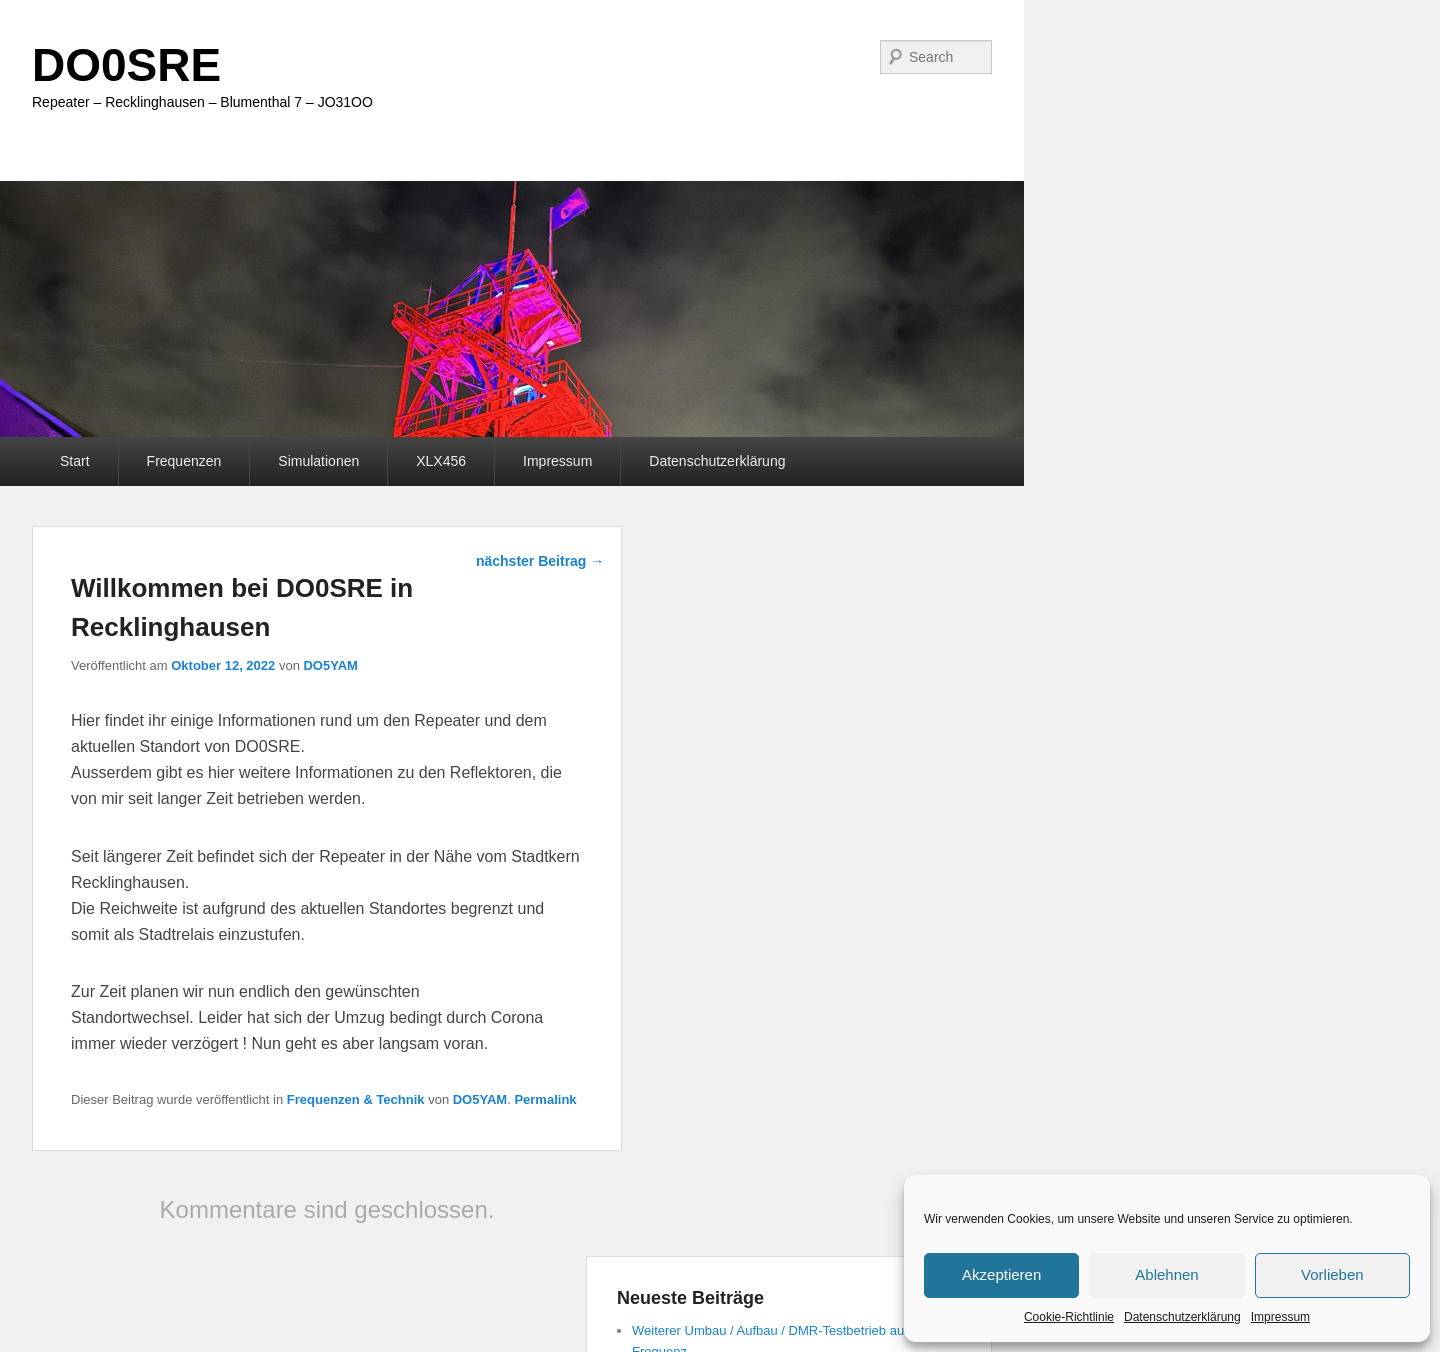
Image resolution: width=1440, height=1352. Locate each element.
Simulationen (318, 461)
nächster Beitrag (540, 561)
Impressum (1280, 1317)
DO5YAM (330, 665)
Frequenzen (184, 461)
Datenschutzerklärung (1182, 1317)
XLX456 (441, 461)
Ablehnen (1166, 1274)
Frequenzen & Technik (356, 1099)
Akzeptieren (1001, 1274)
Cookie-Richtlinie (1069, 1317)
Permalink (545, 1099)
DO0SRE (126, 65)
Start (75, 461)
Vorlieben (1332, 1274)
